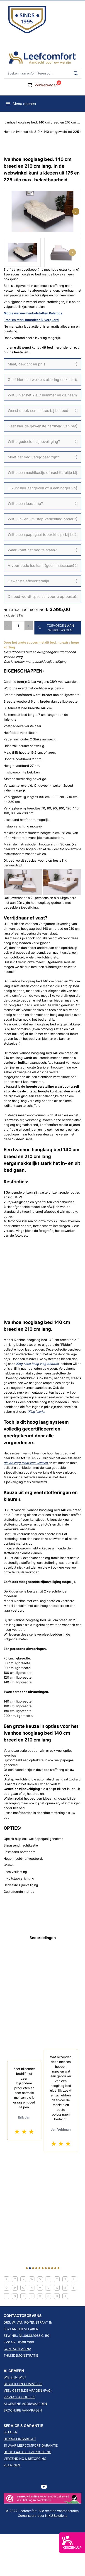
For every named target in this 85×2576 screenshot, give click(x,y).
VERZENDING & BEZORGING (25, 2458)
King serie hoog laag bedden (37, 1364)
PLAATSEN (12, 2465)
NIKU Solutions (56, 2515)
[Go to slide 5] (39, 2268)
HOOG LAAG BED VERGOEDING (27, 2452)
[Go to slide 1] (27, 2268)
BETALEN (11, 2432)
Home (8, 132)
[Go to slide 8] (49, 2268)
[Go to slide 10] (55, 2268)
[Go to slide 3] (33, 2268)
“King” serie (35, 1411)
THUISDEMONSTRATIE (21, 2355)
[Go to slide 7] (46, 2268)
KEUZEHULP (72, 2542)
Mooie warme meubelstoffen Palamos (33, 313)
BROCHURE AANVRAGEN (23, 2410)
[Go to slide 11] (58, 2268)
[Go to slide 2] (30, 2268)
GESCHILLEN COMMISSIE (23, 2384)
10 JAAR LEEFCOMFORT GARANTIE (31, 2445)
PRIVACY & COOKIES (19, 2397)
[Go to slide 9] (52, 2268)
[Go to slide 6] (43, 2268)
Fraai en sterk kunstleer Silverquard (31, 320)
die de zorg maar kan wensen (26, 1463)
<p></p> (42, 1275)
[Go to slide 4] (36, 2268)
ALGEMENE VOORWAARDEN (25, 2404)
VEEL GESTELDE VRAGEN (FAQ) (28, 2390)
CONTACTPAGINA (17, 2349)
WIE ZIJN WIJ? (15, 2377)
